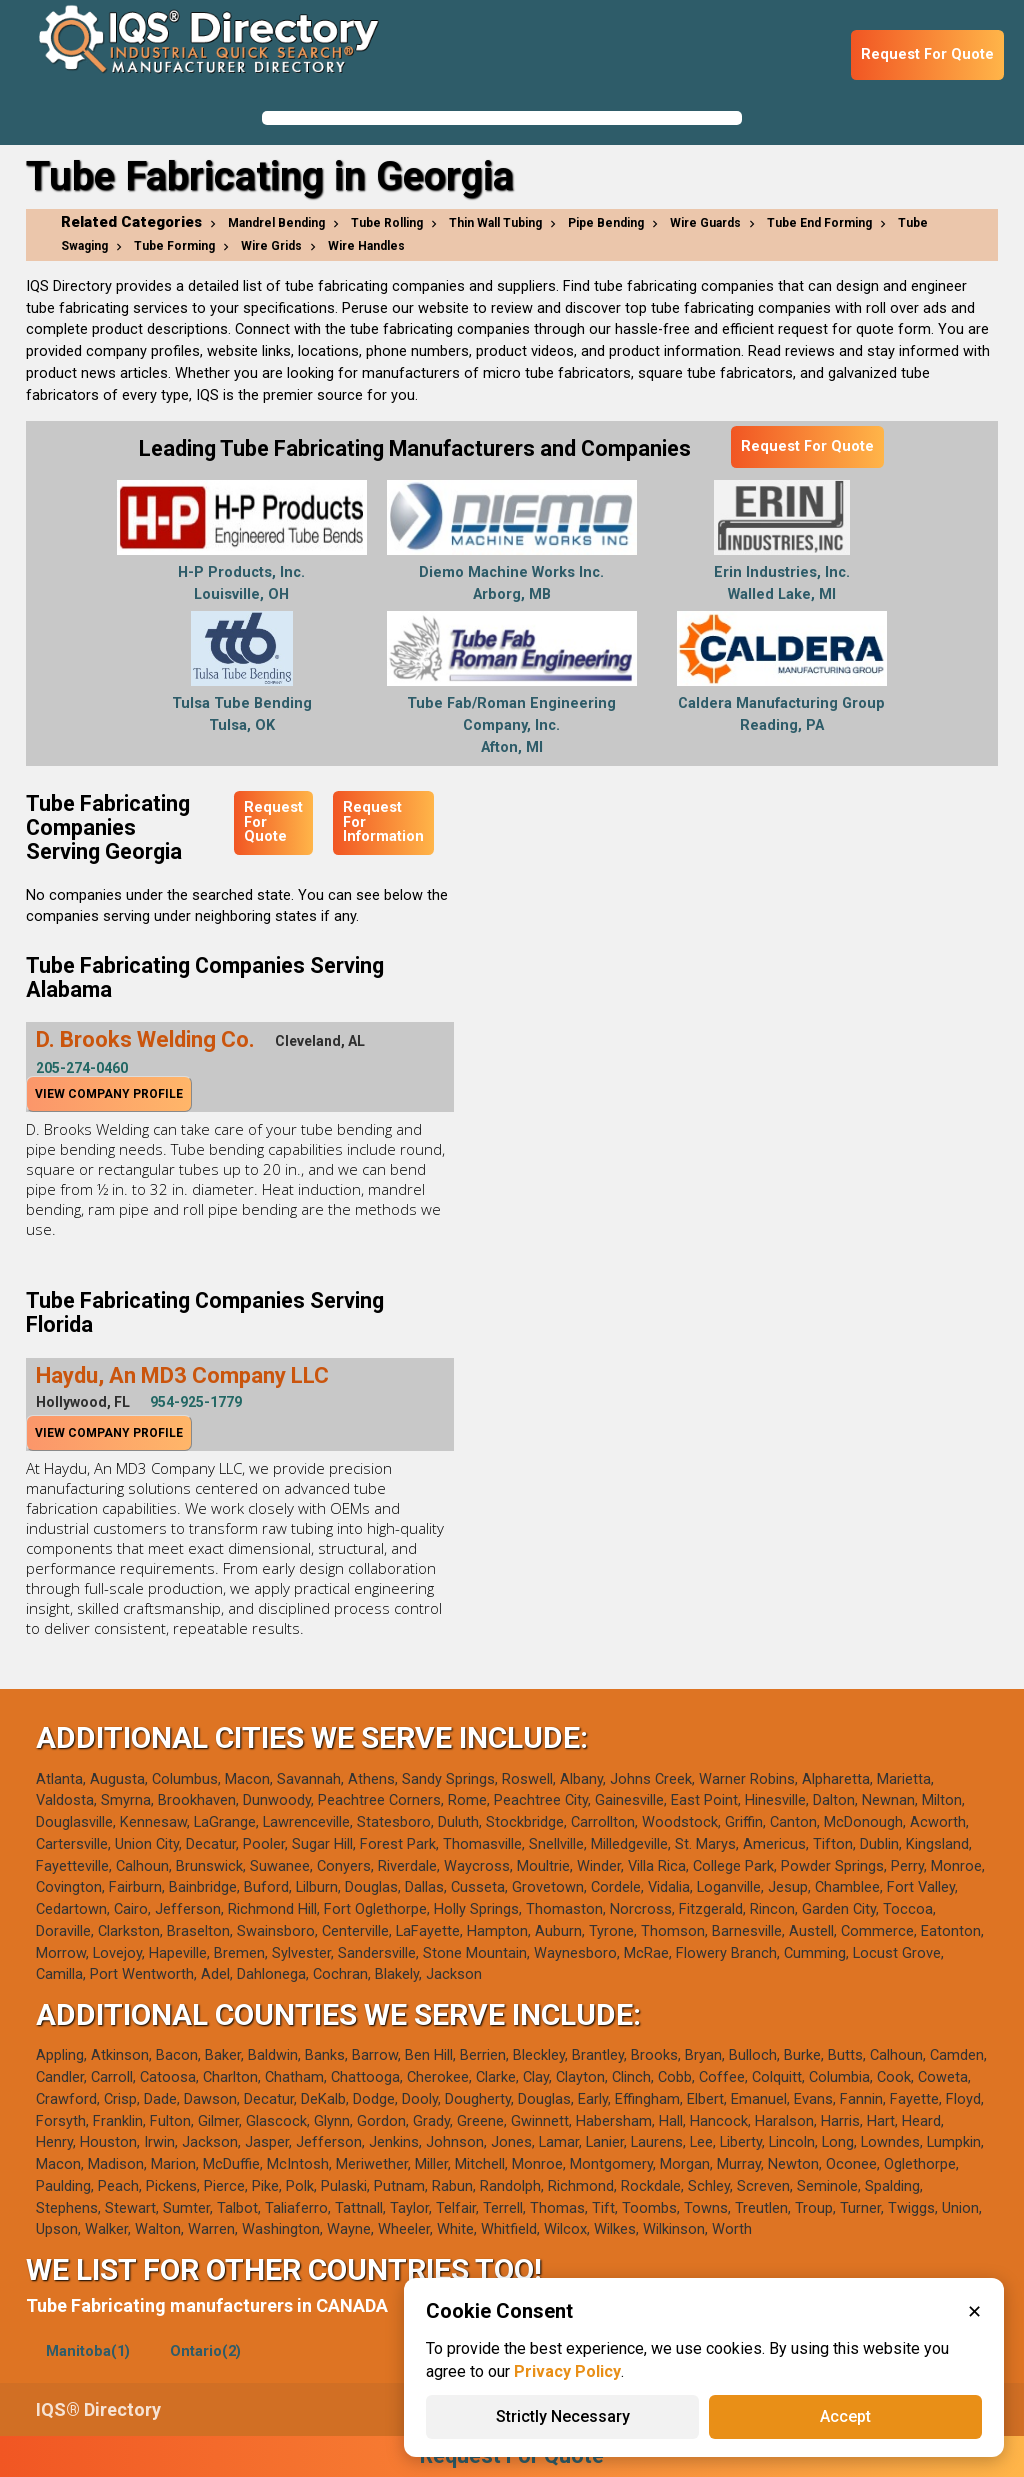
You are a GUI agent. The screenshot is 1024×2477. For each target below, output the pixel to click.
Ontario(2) (205, 2351)
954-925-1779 (196, 1402)
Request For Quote (927, 54)
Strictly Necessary (563, 2416)
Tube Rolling (387, 223)
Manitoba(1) (88, 2351)
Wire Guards (705, 223)
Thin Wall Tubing (495, 223)
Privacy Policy (567, 2371)
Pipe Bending (606, 223)
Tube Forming (174, 246)
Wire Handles (366, 246)
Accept (845, 2416)
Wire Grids (271, 246)
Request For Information (383, 822)
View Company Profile (109, 1094)
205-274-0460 (82, 1068)
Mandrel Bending (276, 223)
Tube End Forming (819, 223)
